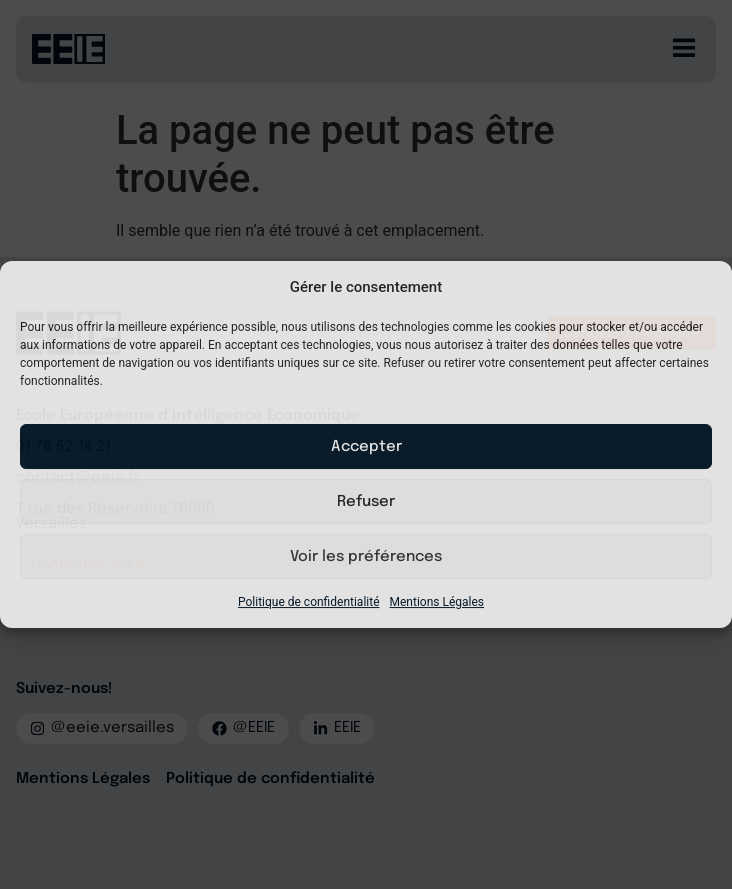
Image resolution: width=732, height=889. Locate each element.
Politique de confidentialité (309, 602)
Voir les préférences (366, 557)
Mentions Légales (437, 602)
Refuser (366, 502)
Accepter (366, 447)
